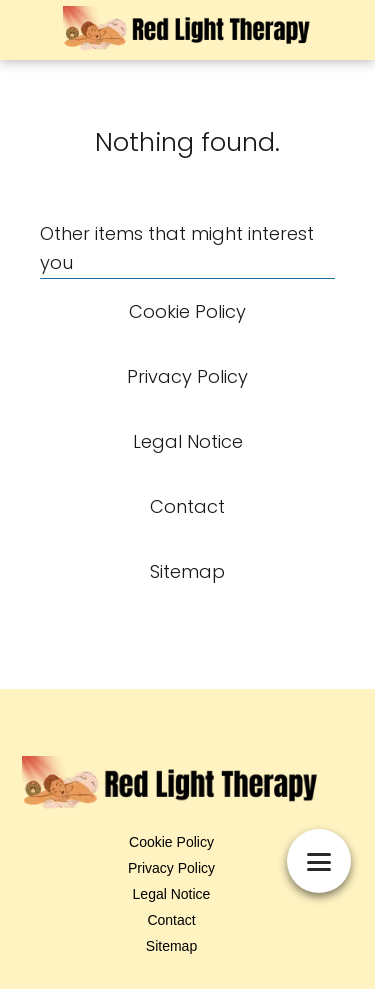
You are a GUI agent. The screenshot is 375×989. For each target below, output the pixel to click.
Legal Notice (172, 894)
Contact (171, 920)
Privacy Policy (171, 868)
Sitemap (171, 946)
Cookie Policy (171, 842)
